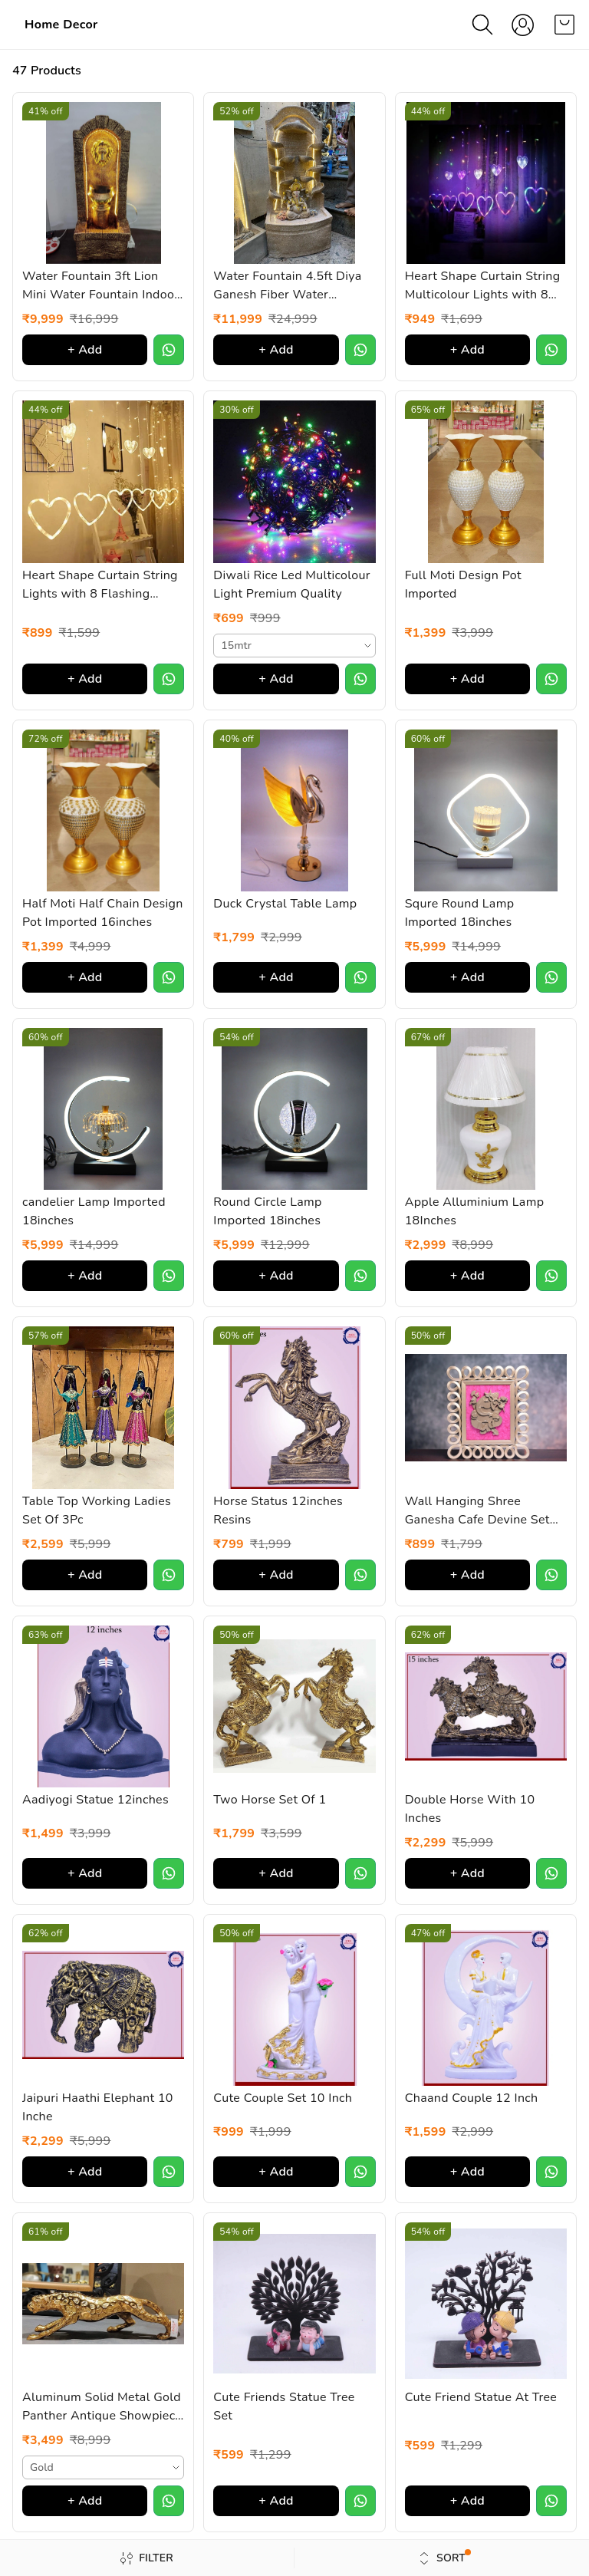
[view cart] (564, 24)
